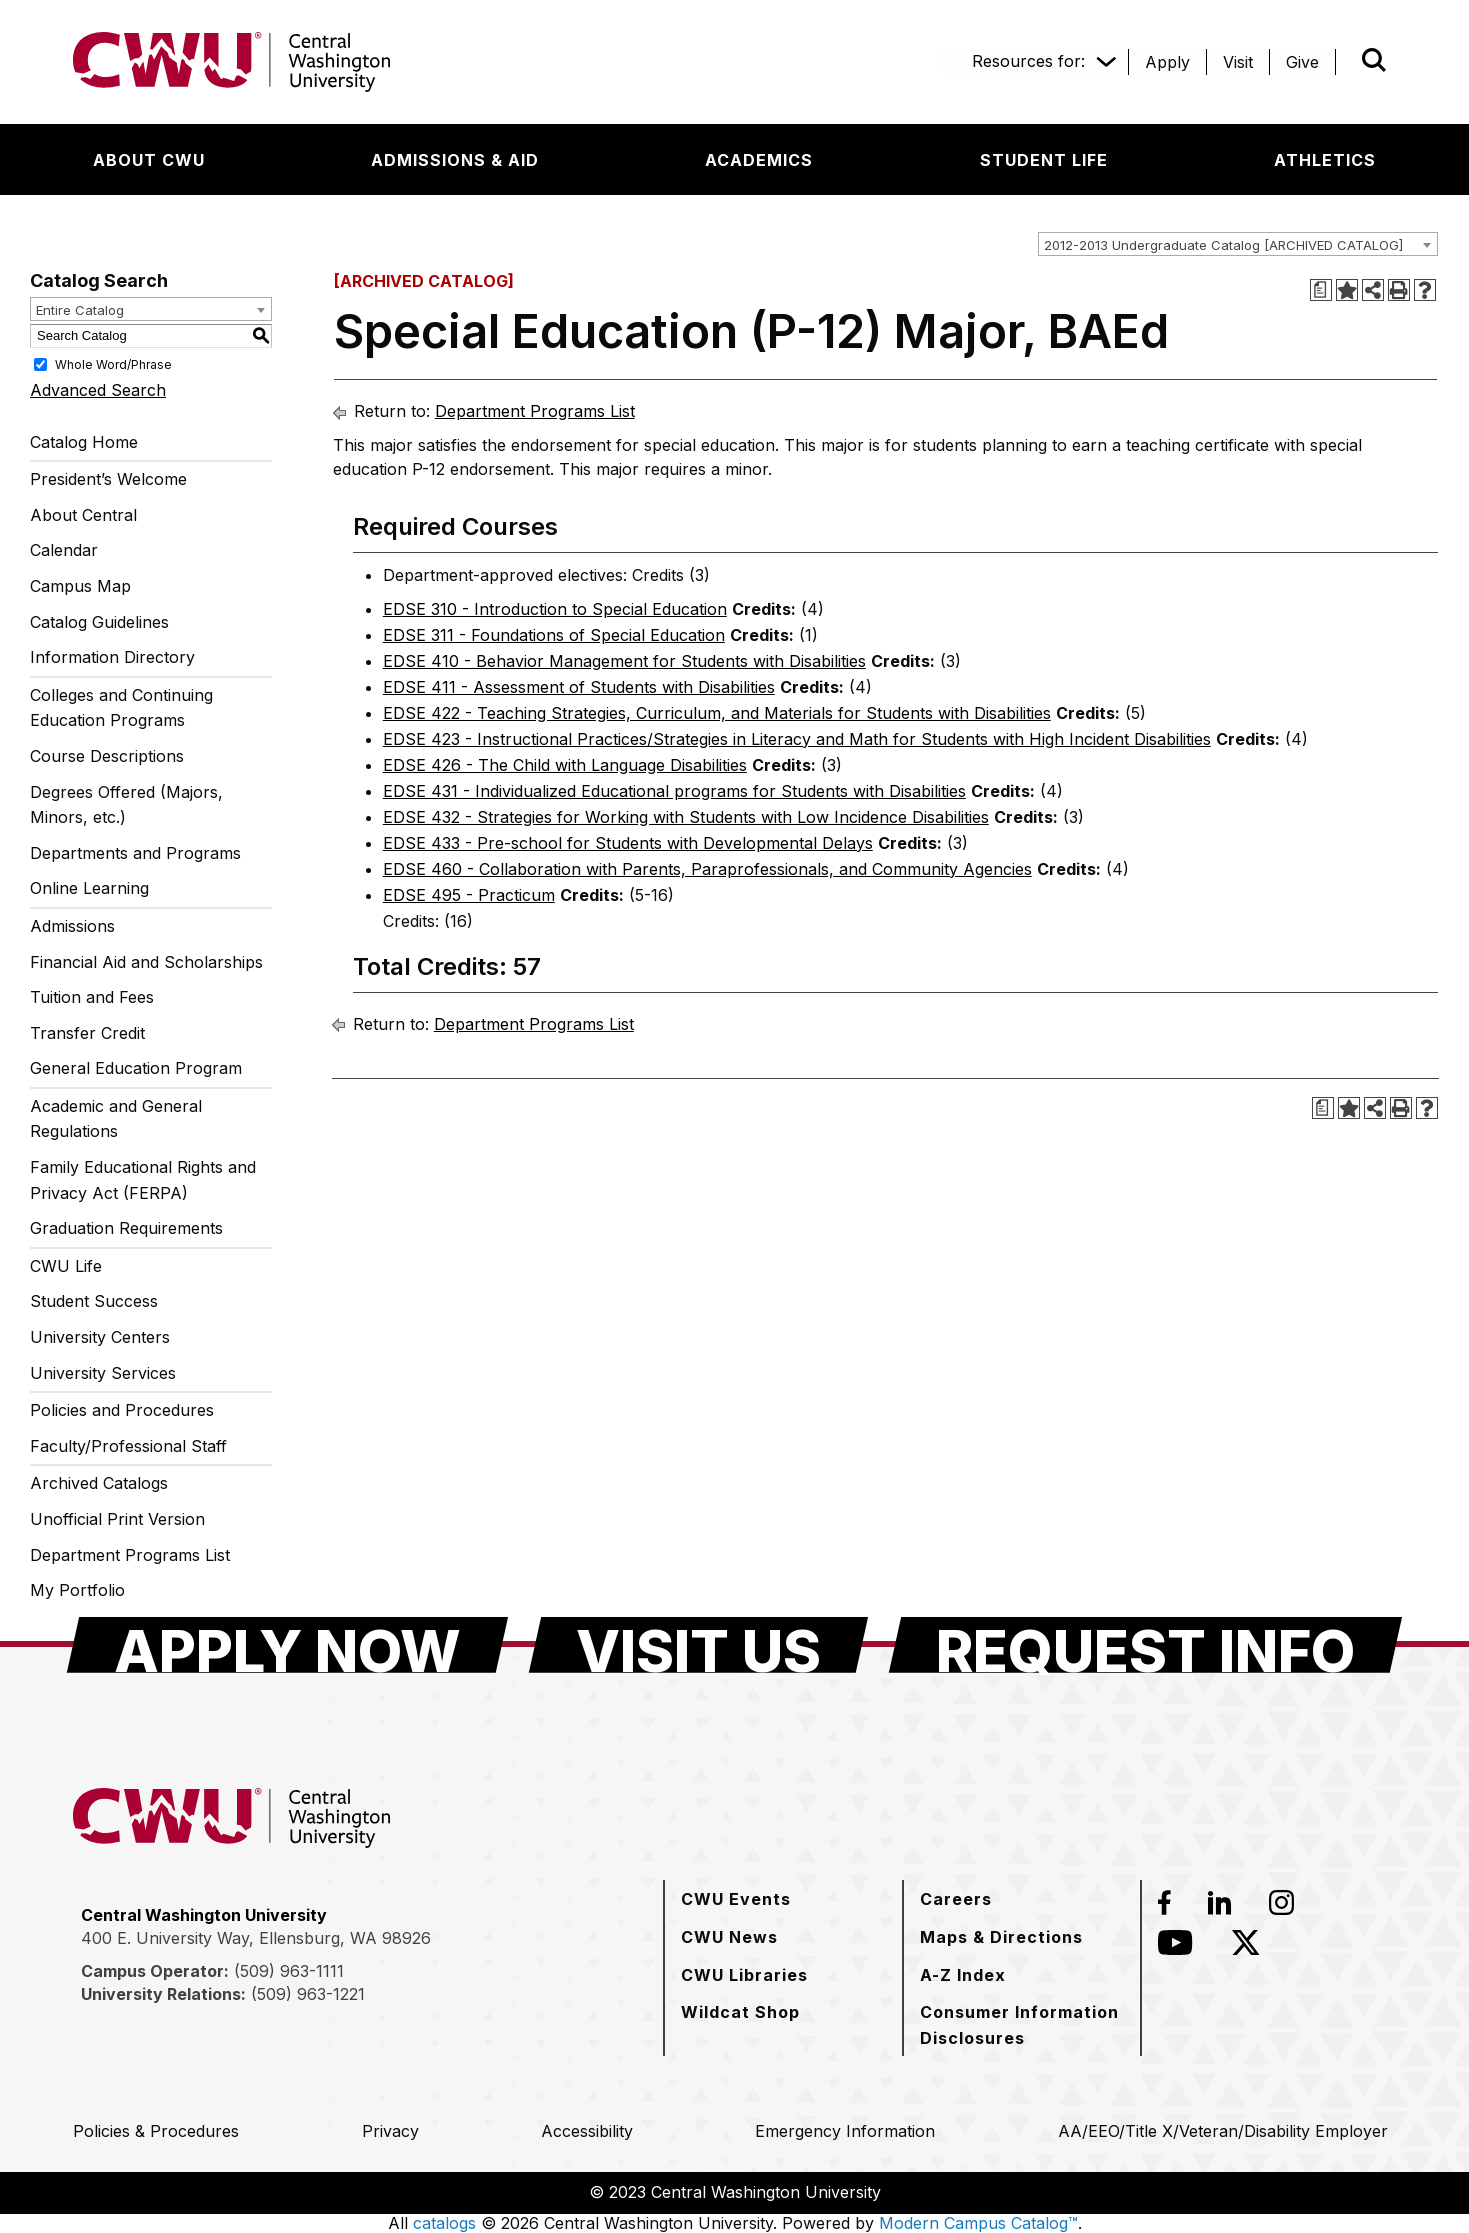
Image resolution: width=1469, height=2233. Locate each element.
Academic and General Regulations (116, 1119)
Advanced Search (98, 390)
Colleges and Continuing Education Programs (121, 708)
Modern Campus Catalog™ (978, 2223)
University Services (103, 1373)
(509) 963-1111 (289, 1971)
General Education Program (136, 1068)
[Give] (1302, 62)
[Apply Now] (287, 1645)
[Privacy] (390, 2131)
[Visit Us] (698, 1645)
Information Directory (112, 657)
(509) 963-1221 (308, 1994)
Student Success (94, 1301)
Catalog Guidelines (99, 622)
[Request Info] (1145, 1645)
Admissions (72, 926)
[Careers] (956, 1899)
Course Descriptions (107, 756)
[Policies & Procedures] (156, 2131)
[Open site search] (1374, 60)
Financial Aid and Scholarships (146, 962)
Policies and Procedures (122, 1410)
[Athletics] (1325, 160)
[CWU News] (729, 1937)
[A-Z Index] (963, 1975)
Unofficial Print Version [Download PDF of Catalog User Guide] (117, 1519)
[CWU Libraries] (744, 1975)
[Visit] (1238, 62)
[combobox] (1238, 244)
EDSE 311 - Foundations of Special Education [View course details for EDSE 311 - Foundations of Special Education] (554, 635)
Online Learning (89, 888)
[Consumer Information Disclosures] (1022, 2024)
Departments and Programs (135, 853)
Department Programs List (130, 1555)
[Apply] (1167, 62)
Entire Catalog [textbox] (80, 310)
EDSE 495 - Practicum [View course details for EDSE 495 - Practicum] (469, 895)
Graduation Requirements (126, 1228)
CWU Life (66, 1266)
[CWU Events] (736, 1899)
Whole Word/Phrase (113, 363)
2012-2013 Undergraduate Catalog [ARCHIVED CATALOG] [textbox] (1223, 245)
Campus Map (80, 586)
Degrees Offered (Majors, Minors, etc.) (126, 805)
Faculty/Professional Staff (128, 1446)
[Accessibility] (587, 2131)
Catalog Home (84, 442)
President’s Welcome (108, 479)
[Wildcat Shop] (740, 2012)
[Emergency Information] (845, 2131)
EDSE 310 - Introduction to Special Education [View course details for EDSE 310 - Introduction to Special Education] (555, 609)
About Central (83, 515)
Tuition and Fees (92, 997)
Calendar (64, 550)
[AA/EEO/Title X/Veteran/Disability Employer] (1223, 2131)
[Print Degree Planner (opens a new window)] (1321, 290)
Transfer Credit (87, 1033)
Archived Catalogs (99, 1483)
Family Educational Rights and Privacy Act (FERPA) (143, 1180)
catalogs (444, 2223)
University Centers (100, 1337)
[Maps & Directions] (1001, 1937)
